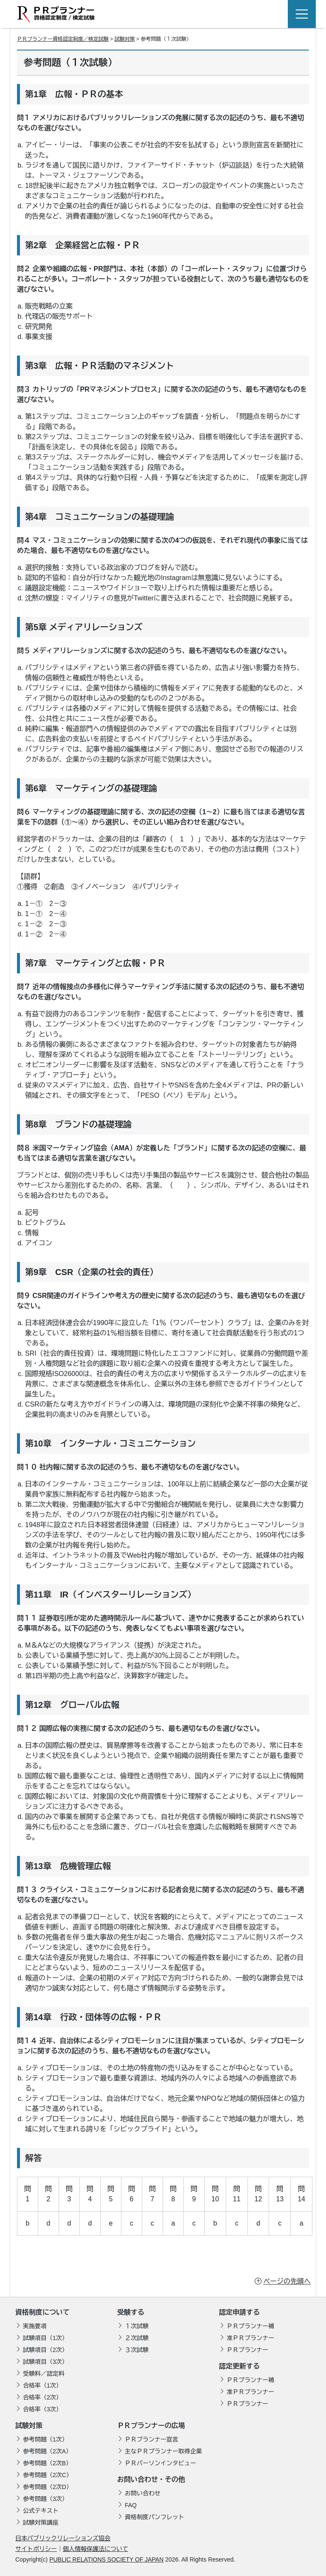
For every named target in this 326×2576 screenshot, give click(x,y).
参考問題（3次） (45, 2498)
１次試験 (137, 2326)
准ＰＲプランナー (250, 2338)
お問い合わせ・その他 (151, 2479)
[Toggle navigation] (302, 14)
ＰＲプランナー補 (250, 2326)
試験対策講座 (41, 2522)
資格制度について (42, 2312)
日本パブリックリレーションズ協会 (62, 2538)
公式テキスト (41, 2510)
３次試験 (137, 2349)
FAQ (131, 2505)
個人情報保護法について (95, 2548)
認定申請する (239, 2312)
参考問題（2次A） (47, 2451)
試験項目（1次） (45, 2338)
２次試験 (137, 2338)
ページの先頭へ (287, 2281)
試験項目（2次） (45, 2349)
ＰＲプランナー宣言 (151, 2439)
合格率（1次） (42, 2385)
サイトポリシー (36, 2548)
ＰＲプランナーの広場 (151, 2425)
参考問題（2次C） (47, 2475)
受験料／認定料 (44, 2373)
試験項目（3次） (45, 2361)
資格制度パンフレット (154, 2517)
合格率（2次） (42, 2397)
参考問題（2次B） (47, 2463)
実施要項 (35, 2326)
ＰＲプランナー (247, 2349)
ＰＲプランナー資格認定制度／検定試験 (63, 39)
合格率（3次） (42, 2409)
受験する (130, 2312)
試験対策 (125, 39)
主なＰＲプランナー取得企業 (163, 2451)
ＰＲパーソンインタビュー (160, 2463)
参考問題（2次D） (47, 2486)
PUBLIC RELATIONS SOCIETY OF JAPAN (106, 2559)
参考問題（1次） (45, 2439)
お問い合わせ (142, 2493)
